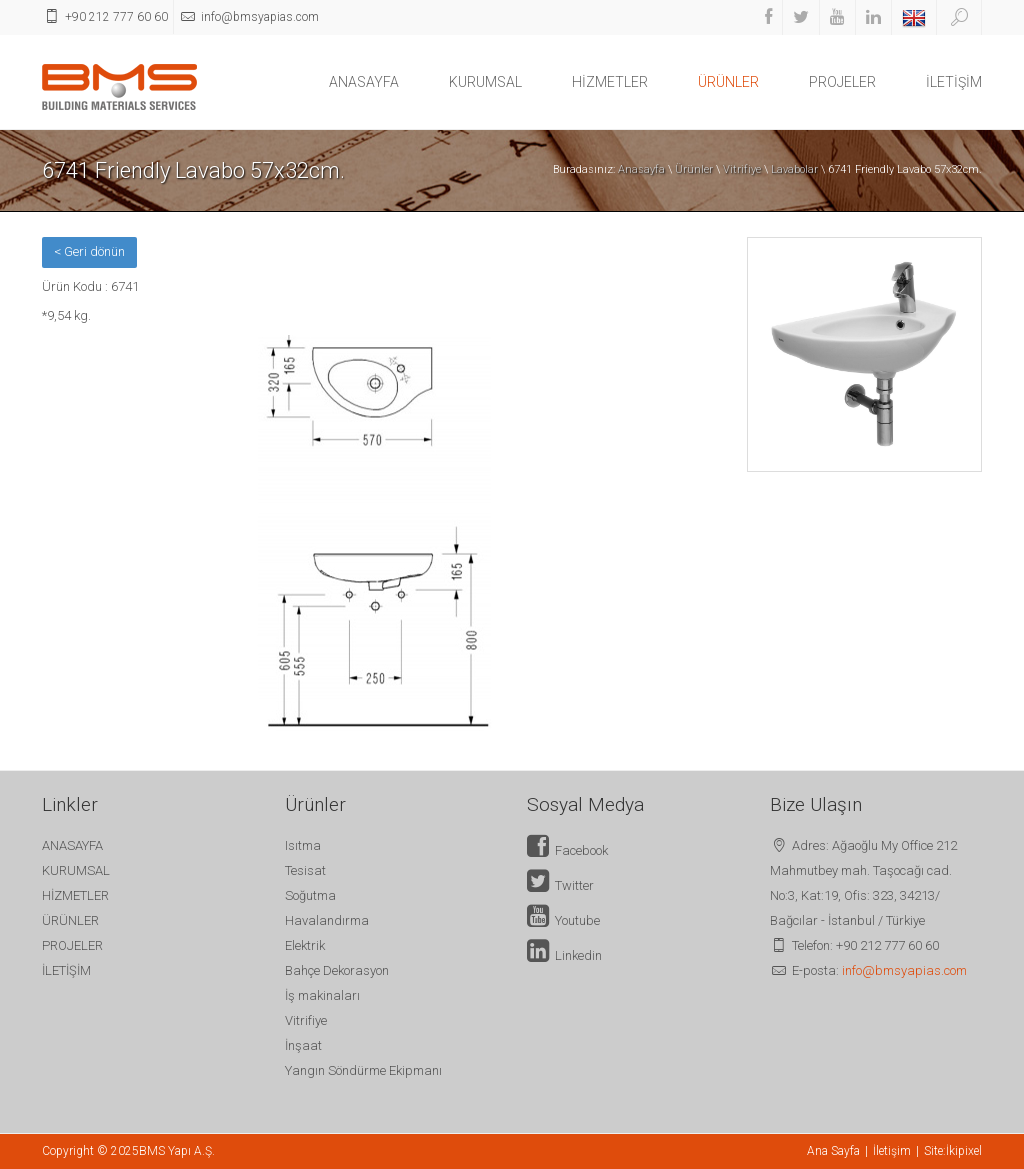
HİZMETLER (610, 82)
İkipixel (964, 1151)
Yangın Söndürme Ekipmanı (363, 1070)
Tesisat (305, 870)
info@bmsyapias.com (904, 970)
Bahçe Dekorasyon (337, 970)
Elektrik (305, 945)
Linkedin (564, 955)
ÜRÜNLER (728, 82)
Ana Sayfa (833, 1151)
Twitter (560, 885)
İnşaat (303, 1045)
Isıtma (303, 845)
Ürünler (694, 169)
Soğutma (310, 895)
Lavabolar (794, 169)
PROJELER (842, 82)
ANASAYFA (364, 82)
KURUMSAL (485, 82)
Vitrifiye (742, 169)
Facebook (567, 850)
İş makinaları (322, 995)
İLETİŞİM (954, 82)
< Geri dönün (89, 251)
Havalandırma (327, 920)
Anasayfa (641, 169)
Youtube (563, 920)
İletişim (892, 1151)
